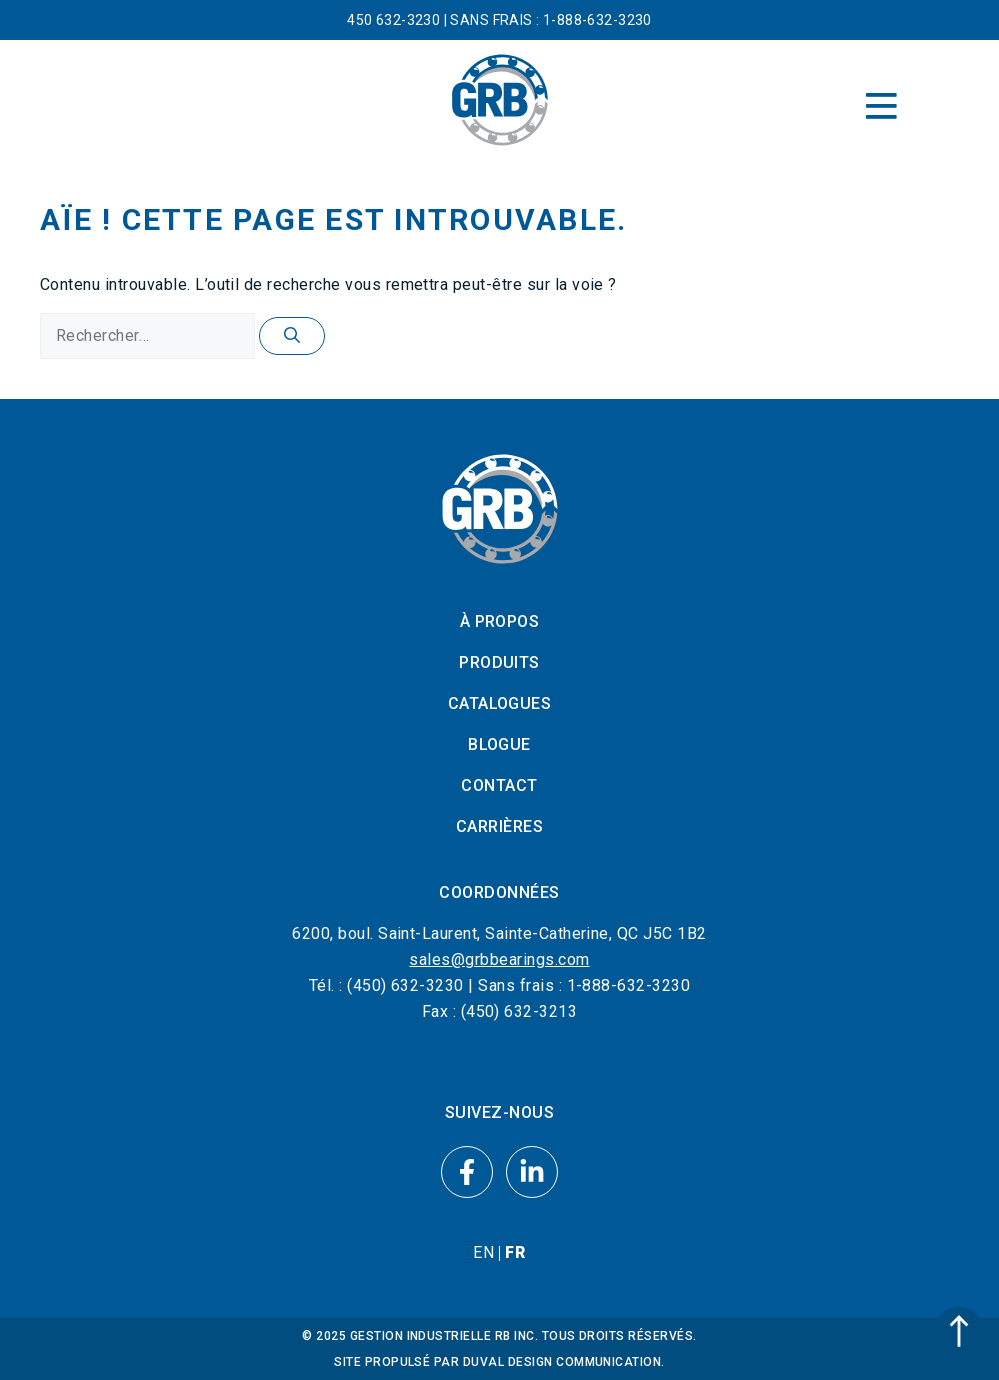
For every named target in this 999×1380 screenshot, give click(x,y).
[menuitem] (483, 1253)
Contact (499, 785)
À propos (500, 621)
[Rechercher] (292, 336)
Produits (499, 662)
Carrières (499, 826)
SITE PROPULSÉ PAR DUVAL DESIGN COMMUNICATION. (499, 1362)
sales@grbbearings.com (499, 959)
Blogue (499, 744)
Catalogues (500, 703)
